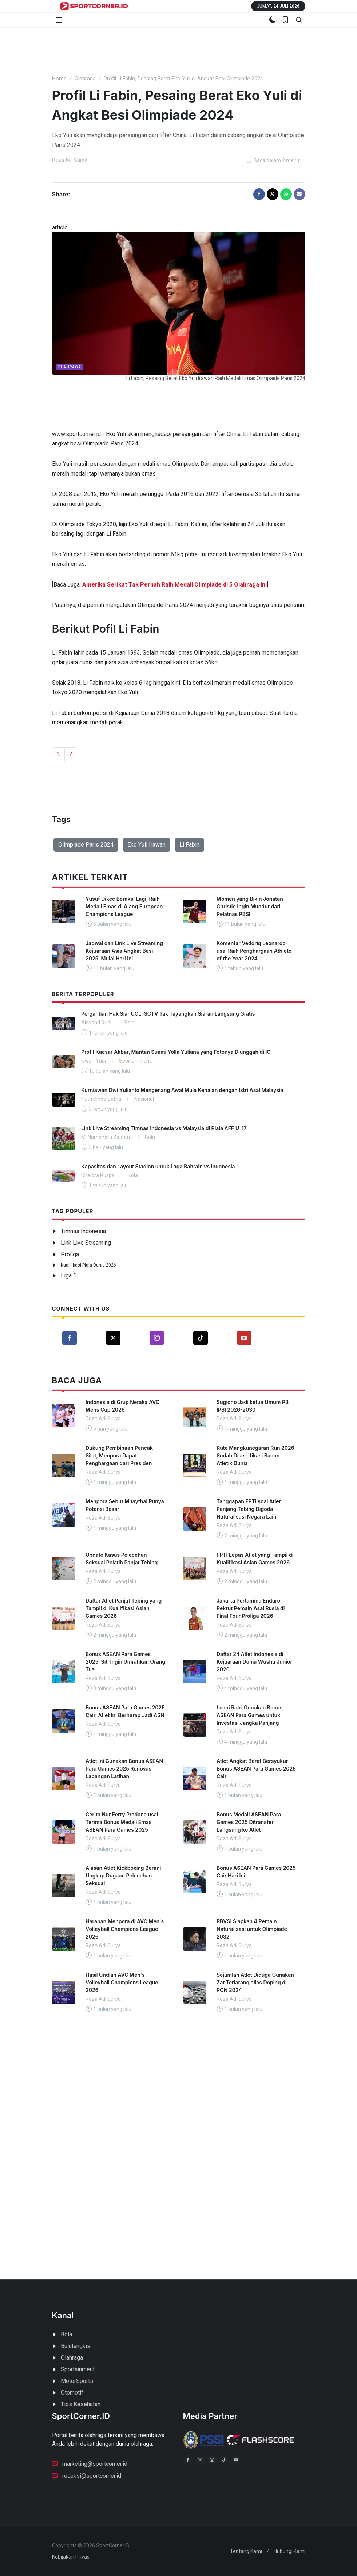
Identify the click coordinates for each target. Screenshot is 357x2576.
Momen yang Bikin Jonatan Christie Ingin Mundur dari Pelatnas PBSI (250, 906)
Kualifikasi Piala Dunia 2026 (88, 1265)
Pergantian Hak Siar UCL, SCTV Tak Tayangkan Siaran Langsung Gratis (168, 1014)
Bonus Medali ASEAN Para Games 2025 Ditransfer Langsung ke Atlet (249, 1822)
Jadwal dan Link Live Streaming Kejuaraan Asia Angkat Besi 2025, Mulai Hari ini (124, 950)
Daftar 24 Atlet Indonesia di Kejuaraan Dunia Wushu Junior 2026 (254, 1661)
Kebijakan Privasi (71, 2557)
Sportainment (78, 2369)
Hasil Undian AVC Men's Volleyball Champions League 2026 (122, 1982)
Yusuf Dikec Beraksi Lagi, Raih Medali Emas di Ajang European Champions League (124, 906)
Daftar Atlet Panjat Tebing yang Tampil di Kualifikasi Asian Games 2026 (124, 1608)
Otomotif (72, 2392)
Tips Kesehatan (80, 2404)
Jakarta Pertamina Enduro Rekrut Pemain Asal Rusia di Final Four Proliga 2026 (251, 1608)
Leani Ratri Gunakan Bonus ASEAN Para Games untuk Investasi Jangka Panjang (249, 1715)
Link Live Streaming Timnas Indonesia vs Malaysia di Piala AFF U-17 (164, 1128)
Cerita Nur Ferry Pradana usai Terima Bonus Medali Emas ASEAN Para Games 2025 (122, 1822)
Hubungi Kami (289, 2551)
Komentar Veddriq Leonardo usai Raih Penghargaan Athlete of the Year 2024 (254, 950)
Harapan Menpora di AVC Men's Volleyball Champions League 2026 (125, 1929)
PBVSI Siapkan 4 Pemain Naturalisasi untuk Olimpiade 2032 (252, 1929)
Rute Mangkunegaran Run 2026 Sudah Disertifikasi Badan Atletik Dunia (255, 1455)
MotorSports (77, 2380)
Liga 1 (68, 1275)
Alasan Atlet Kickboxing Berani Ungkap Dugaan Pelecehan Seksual (123, 1875)
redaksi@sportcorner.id (86, 2475)
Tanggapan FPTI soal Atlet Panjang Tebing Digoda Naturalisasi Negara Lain (249, 1509)
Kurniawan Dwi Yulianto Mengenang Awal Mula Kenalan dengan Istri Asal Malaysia (182, 1090)
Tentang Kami (246, 2551)
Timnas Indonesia (83, 1231)
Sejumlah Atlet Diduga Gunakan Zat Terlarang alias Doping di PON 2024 (255, 1982)
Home (59, 79)
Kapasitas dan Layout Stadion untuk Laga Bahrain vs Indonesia (158, 1166)
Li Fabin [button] (189, 844)
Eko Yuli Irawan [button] (146, 844)
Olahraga (85, 79)
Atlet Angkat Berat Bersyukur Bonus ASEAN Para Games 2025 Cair (256, 1768)
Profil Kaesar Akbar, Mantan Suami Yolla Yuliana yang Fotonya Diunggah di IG (176, 1052)
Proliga (70, 1254)
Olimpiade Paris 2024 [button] (86, 844)
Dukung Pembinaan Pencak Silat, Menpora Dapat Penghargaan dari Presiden (119, 1455)
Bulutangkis (75, 2346)
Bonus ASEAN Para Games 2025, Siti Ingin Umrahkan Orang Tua (125, 1661)
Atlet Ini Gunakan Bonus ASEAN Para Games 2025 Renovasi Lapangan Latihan (124, 1768)
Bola (66, 2334)
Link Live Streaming (86, 1242)
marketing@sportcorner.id (89, 2463)
